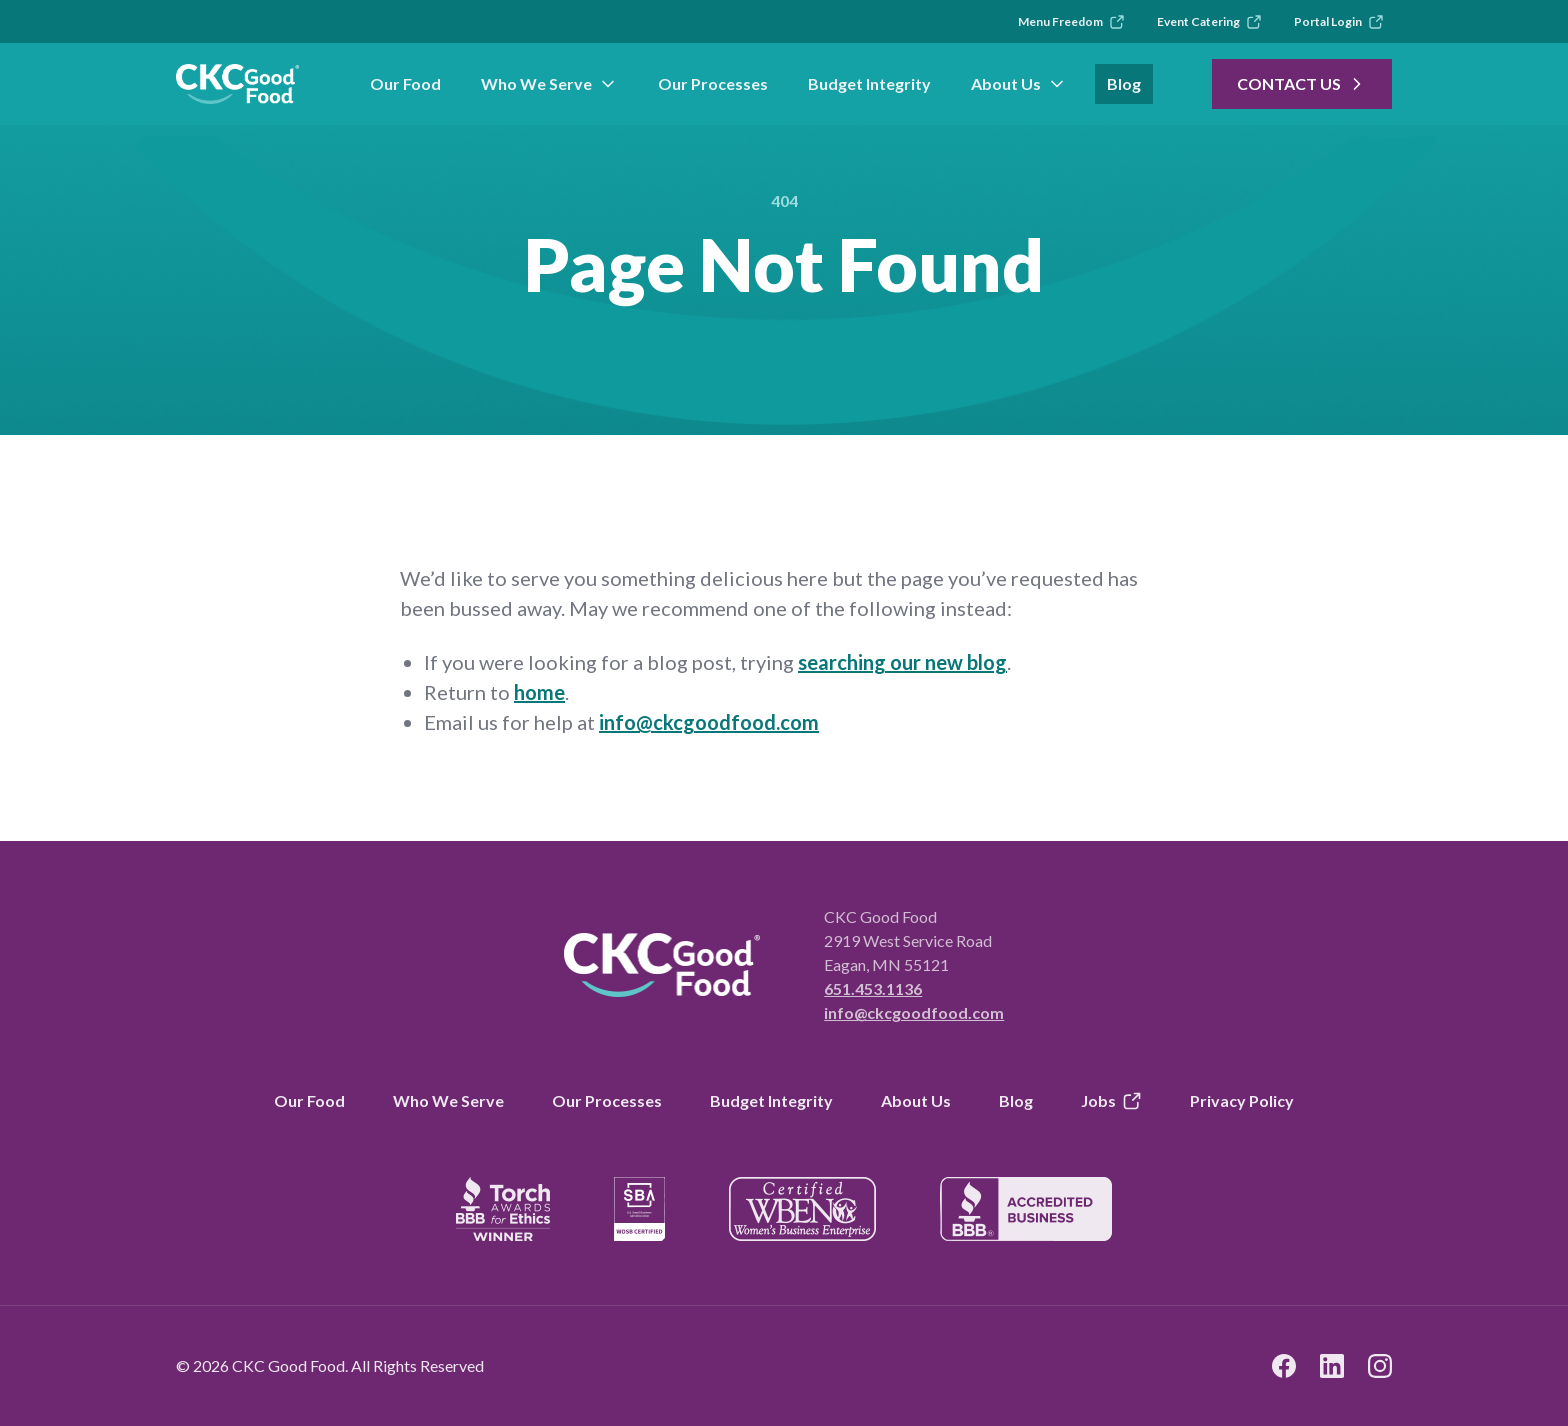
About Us (1019, 84)
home (539, 692)
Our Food (405, 83)
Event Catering (1209, 22)
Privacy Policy (1242, 1100)
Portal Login (1339, 22)
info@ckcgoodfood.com (709, 722)
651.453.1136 (873, 988)
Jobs (1111, 1101)
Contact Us (1302, 84)
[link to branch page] (237, 84)
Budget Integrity (869, 83)
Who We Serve (549, 84)
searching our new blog (902, 662)
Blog (1124, 83)
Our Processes (713, 83)
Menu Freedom (1071, 22)
